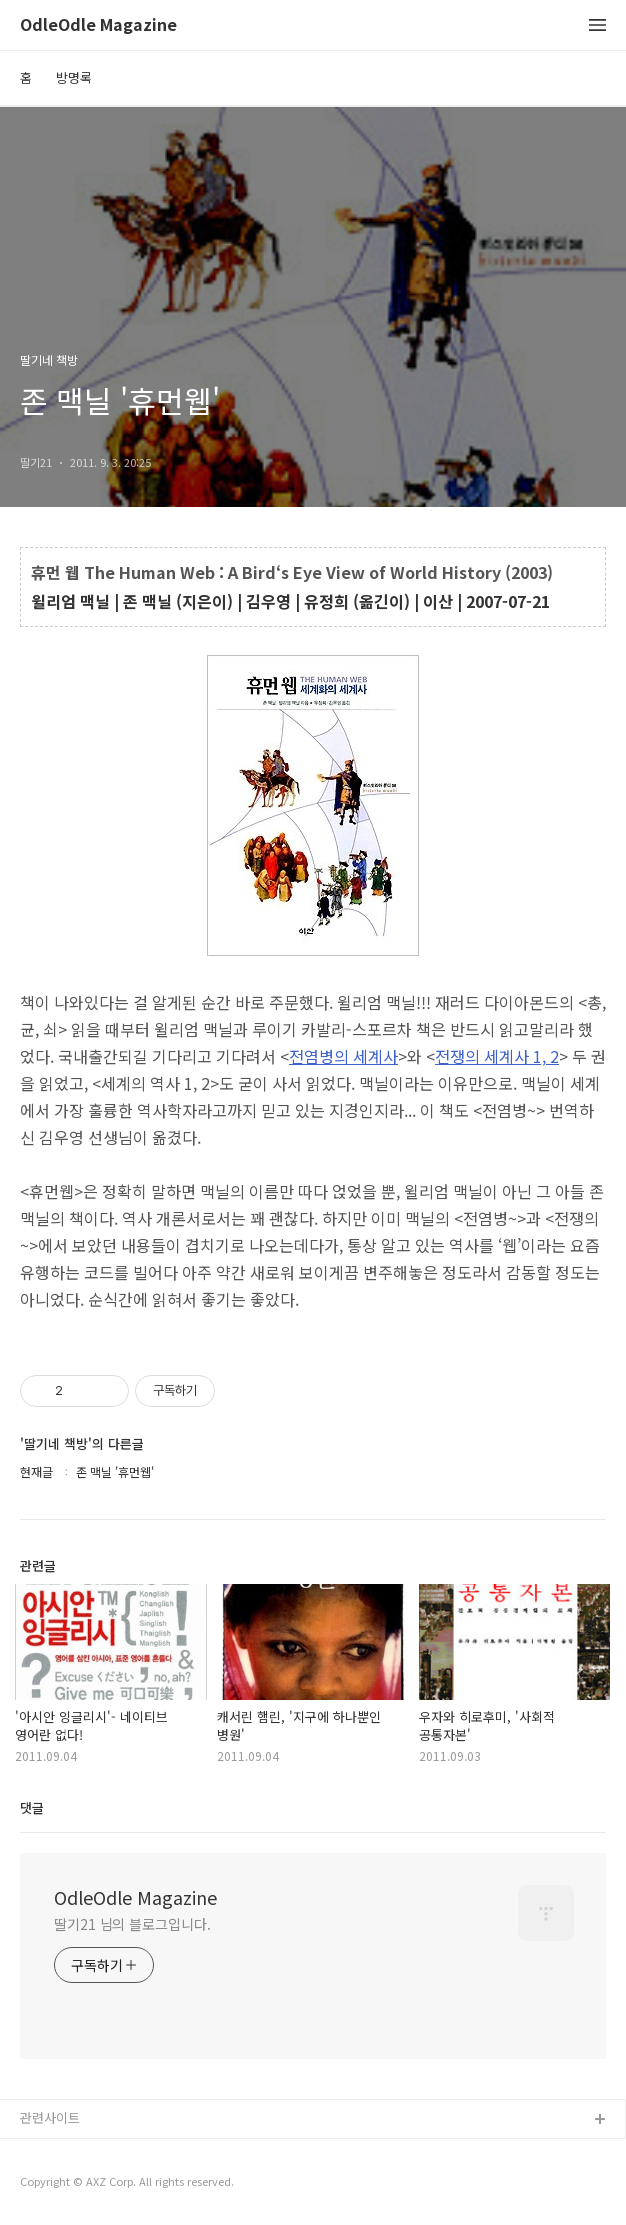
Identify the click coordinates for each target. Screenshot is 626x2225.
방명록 (74, 77)
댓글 (32, 1807)
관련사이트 (50, 2117)
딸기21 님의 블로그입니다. (132, 1924)
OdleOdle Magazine (98, 25)
